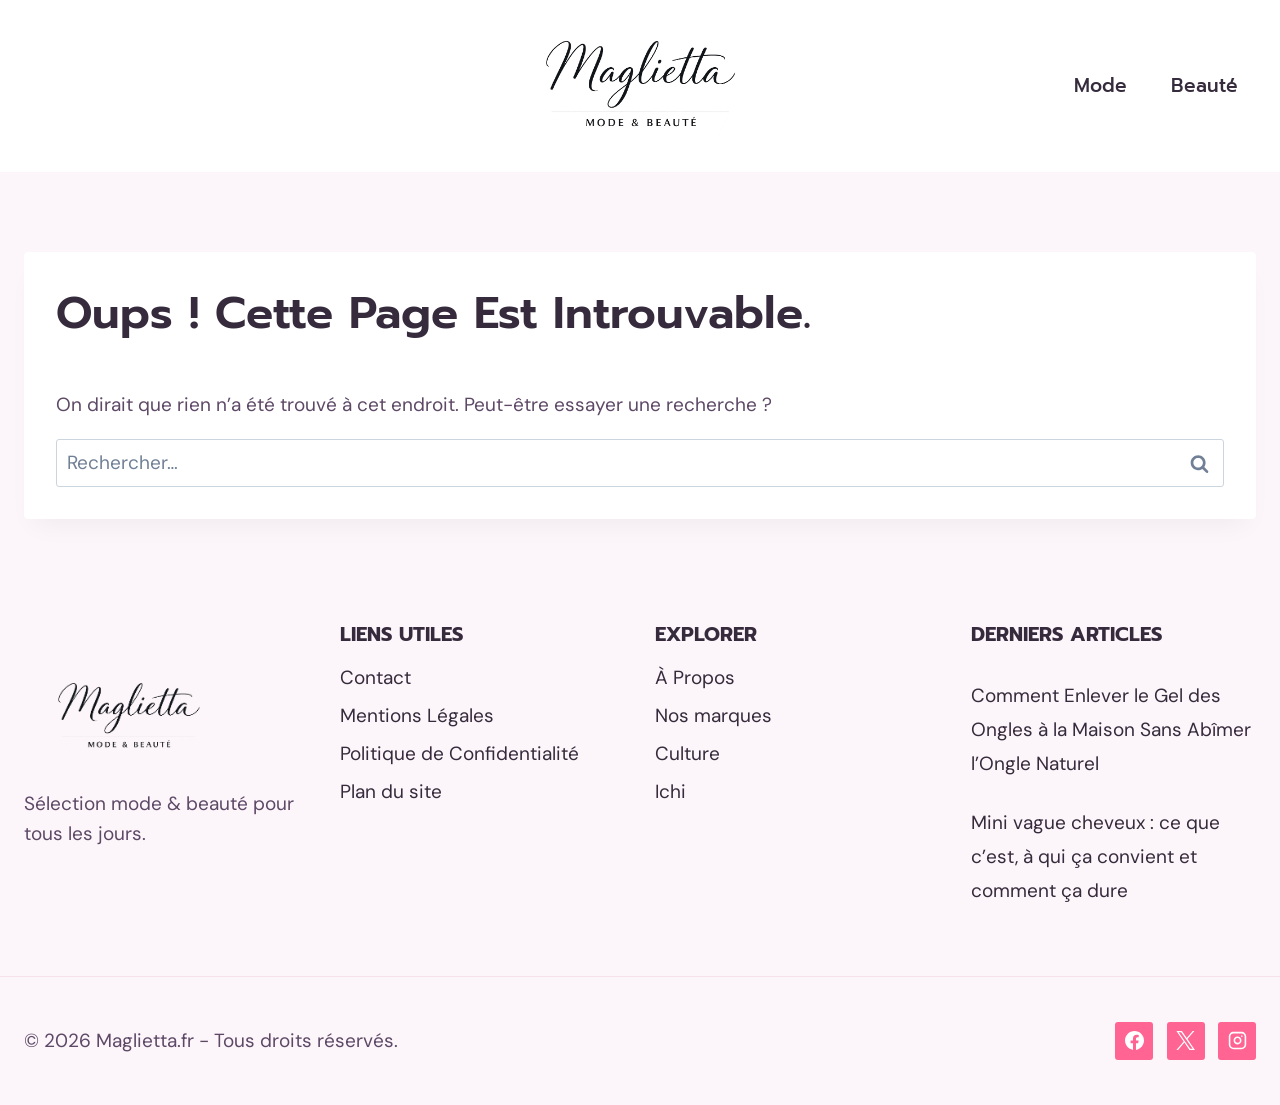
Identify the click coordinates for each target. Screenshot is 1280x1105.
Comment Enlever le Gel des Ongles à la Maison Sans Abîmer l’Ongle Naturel (1111, 729)
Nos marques (713, 715)
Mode (1100, 85)
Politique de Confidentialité (459, 753)
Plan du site (391, 791)
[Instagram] (1237, 1041)
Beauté (1204, 85)
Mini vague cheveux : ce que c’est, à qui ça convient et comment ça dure (1095, 856)
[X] (1186, 1041)
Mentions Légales (417, 715)
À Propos (695, 677)
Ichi (670, 791)
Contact (375, 677)
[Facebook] (1134, 1041)
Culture (687, 753)
